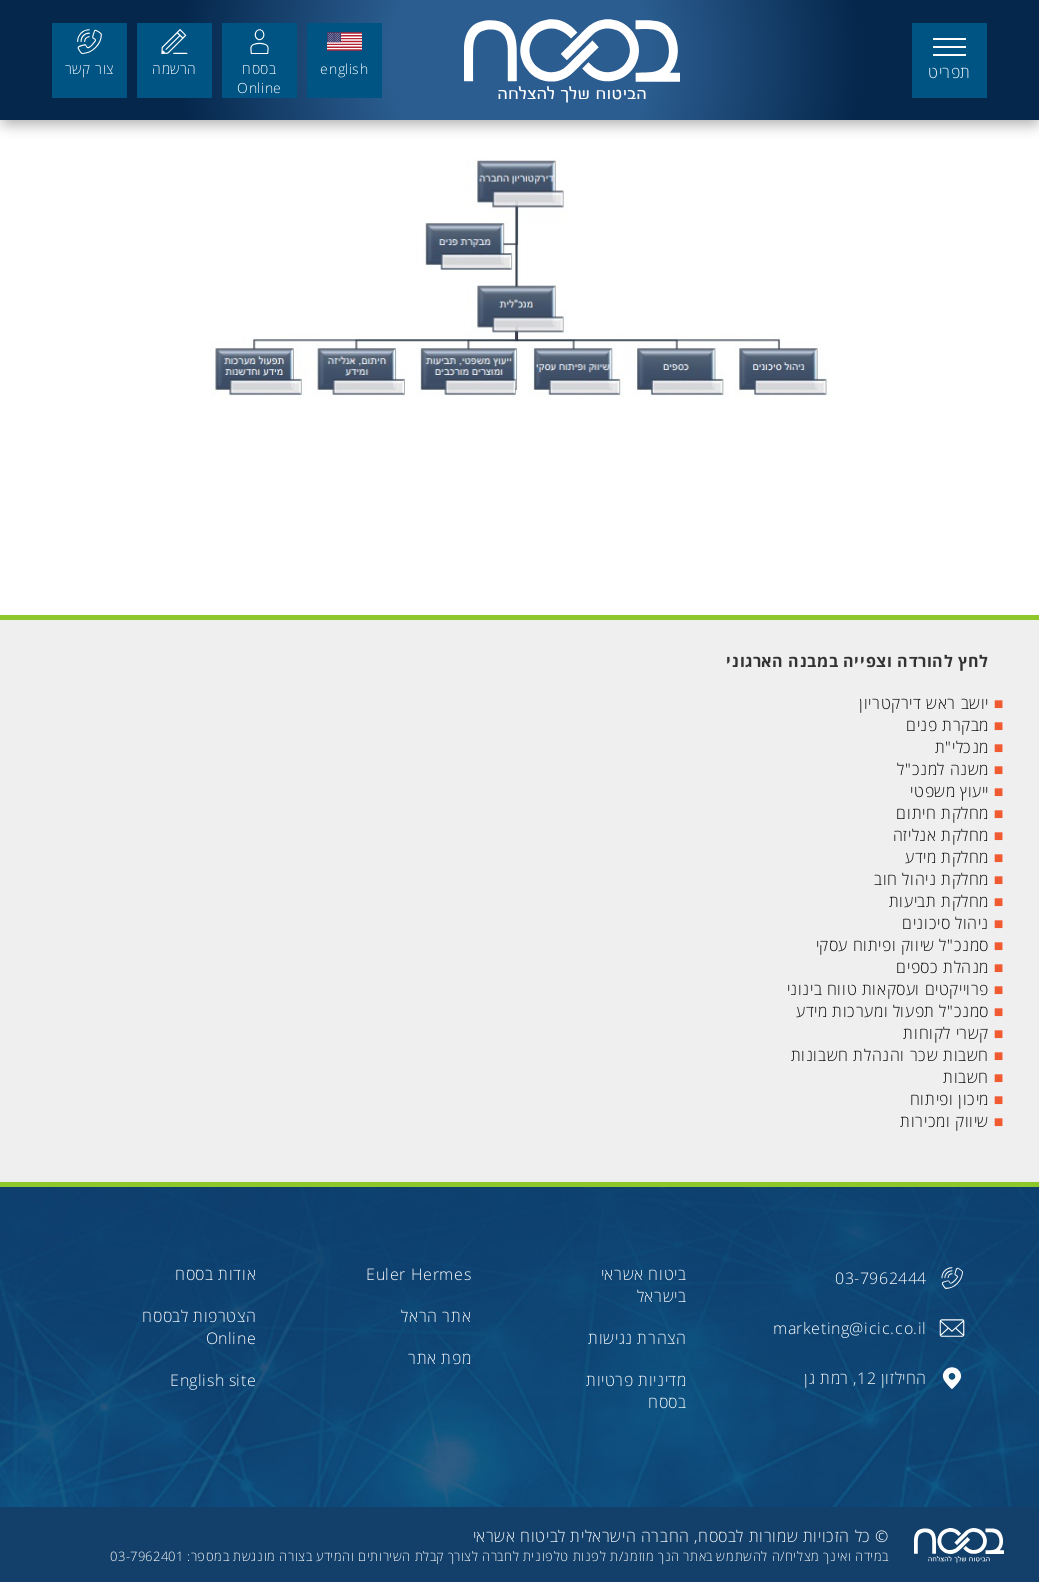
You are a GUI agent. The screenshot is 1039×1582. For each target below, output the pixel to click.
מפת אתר (439, 1358)
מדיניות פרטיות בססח (636, 1391)
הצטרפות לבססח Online (199, 1327)
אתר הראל (436, 1316)
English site (213, 1380)
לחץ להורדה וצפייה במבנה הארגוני (857, 661)
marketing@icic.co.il (850, 1328)
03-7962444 (881, 1278)
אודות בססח (215, 1274)
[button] (949, 60)
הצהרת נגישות (637, 1338)
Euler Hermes (418, 1274)
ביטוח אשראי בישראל (644, 1285)
